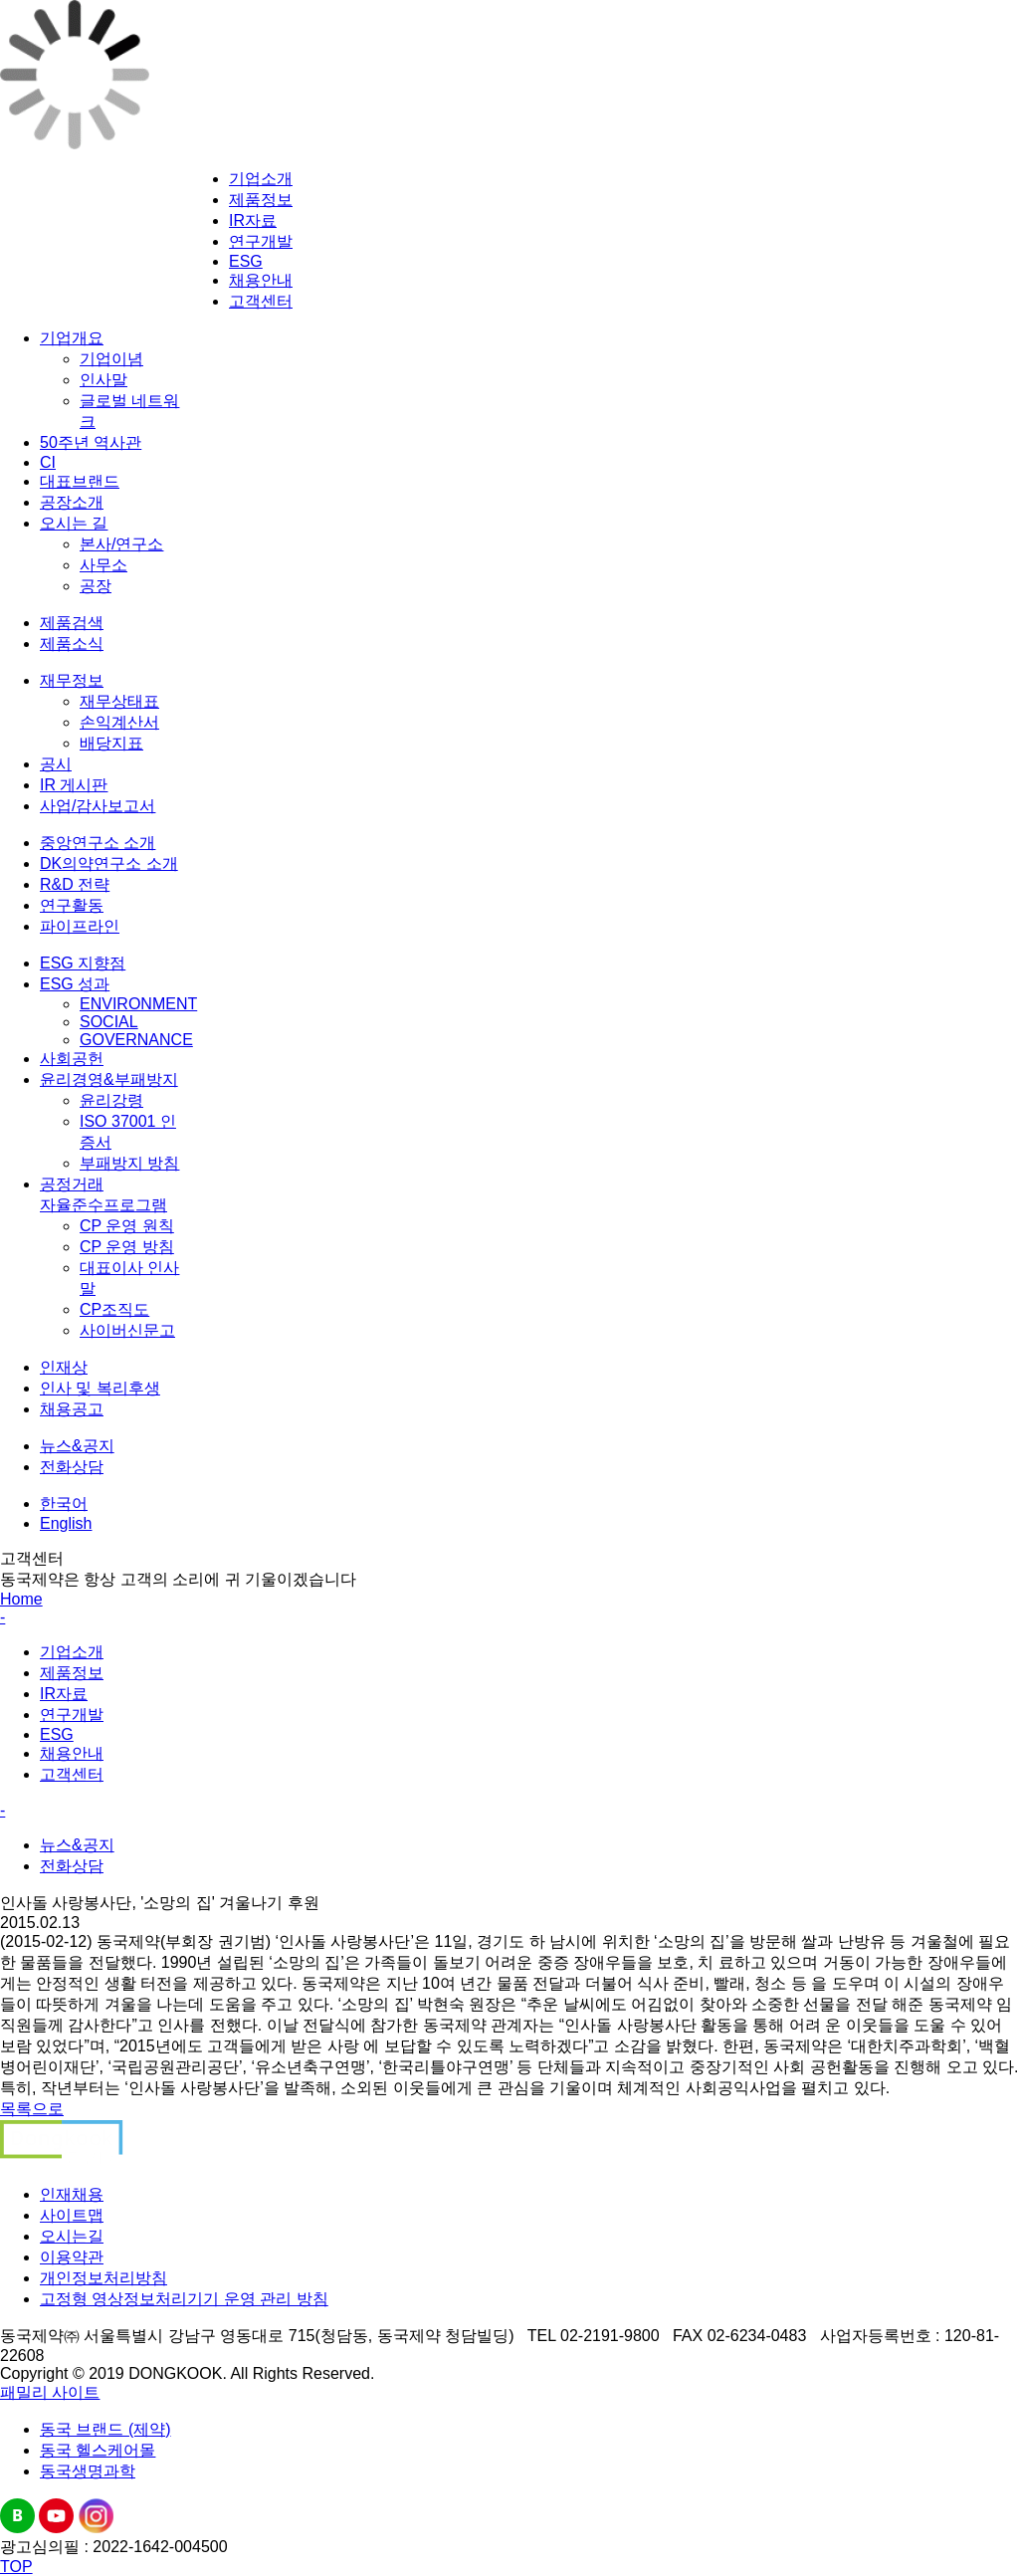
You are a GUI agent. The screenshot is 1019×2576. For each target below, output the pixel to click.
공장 (95, 585)
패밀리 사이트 (50, 2392)
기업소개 (261, 178)
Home (21, 1599)
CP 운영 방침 (127, 1246)
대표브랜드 (79, 481)
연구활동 (71, 905)
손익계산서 (119, 722)
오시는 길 (73, 523)
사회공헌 (71, 1058)
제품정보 (261, 199)
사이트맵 (71, 2215)
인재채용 (71, 2194)
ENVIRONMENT (138, 1003)
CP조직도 (114, 1309)
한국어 (64, 1503)
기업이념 (111, 358)
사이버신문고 (127, 1330)
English (66, 1523)
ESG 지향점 (82, 963)
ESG (246, 261)
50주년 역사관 (90, 442)
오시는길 (71, 2236)
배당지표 (111, 743)
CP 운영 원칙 (127, 1225)
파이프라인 (79, 926)
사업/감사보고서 (97, 805)
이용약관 (71, 2257)
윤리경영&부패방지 (109, 1079)
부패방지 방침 (129, 1163)
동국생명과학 (87, 2471)
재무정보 (71, 680)
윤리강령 (111, 1100)
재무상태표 (119, 701)
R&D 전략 (74, 884)
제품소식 (71, 643)
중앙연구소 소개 (97, 842)
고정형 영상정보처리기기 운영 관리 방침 (184, 2298)
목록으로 (32, 2108)
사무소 (103, 564)
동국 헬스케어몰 (97, 2450)
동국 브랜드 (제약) (105, 2429)
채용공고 (71, 1408)
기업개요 (71, 337)
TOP (16, 2566)
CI (48, 462)
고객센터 (261, 301)
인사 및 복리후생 (100, 1388)
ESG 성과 (74, 983)
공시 (56, 763)
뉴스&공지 (77, 1445)
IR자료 (253, 220)
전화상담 (71, 1466)
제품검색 (71, 622)
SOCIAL (109, 1021)
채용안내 (261, 280)
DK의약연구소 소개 (109, 863)
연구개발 (261, 241)
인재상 (64, 1367)
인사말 (103, 379)
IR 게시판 (73, 784)
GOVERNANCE (136, 1039)
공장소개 (71, 502)
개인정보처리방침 (103, 2277)
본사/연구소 (121, 544)
